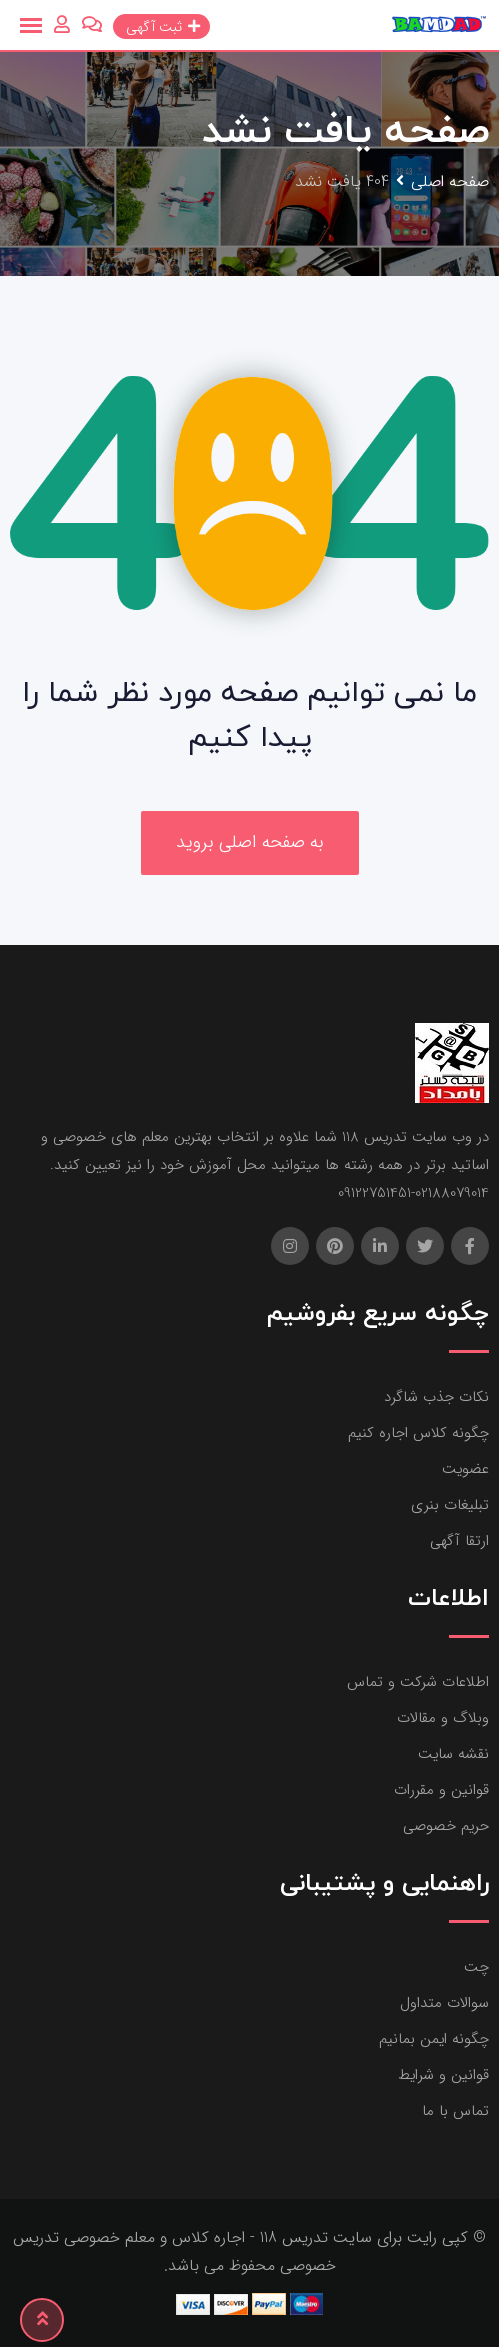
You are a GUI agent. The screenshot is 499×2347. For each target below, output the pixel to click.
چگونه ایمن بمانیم (434, 2039)
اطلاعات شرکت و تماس (418, 1682)
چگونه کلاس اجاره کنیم (418, 1433)
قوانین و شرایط (443, 2075)
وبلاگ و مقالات (443, 1718)
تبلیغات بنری (450, 1505)
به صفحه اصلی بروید (250, 842)
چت (476, 1967)
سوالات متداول (444, 2003)
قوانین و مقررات (441, 1790)
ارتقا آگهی (459, 1541)
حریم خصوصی (446, 1826)
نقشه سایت (453, 1754)
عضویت (465, 1469)
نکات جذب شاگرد (436, 1397)
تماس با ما (455, 2111)
